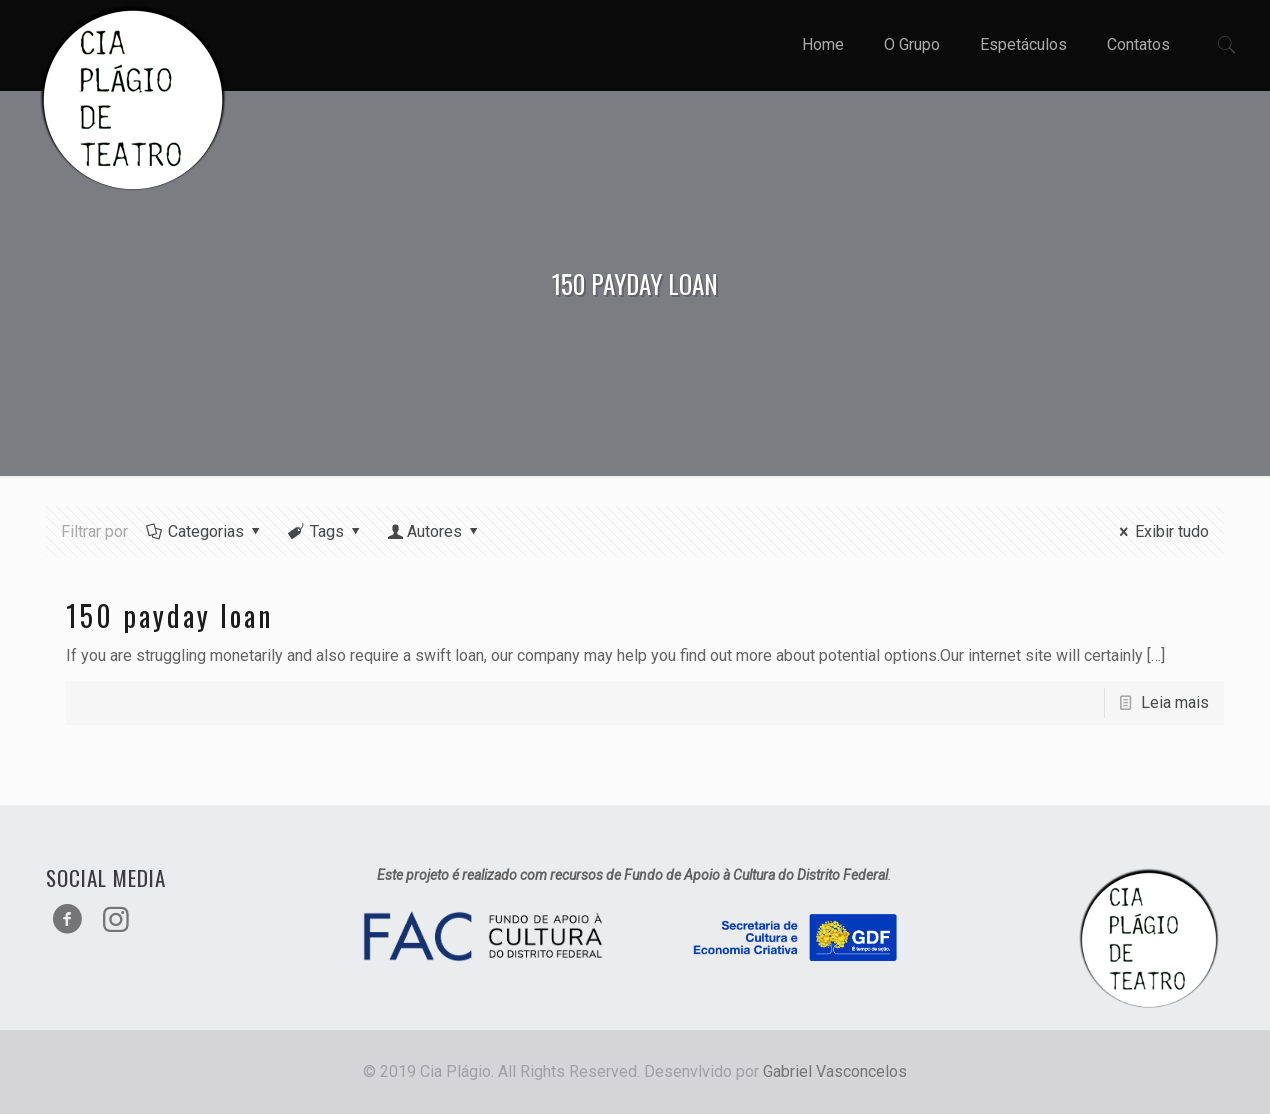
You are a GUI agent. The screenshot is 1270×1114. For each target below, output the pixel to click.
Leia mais (1175, 702)
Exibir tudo (1161, 531)
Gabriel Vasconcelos (835, 1071)
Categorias (205, 531)
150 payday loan (169, 615)
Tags (326, 531)
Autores (435, 531)
